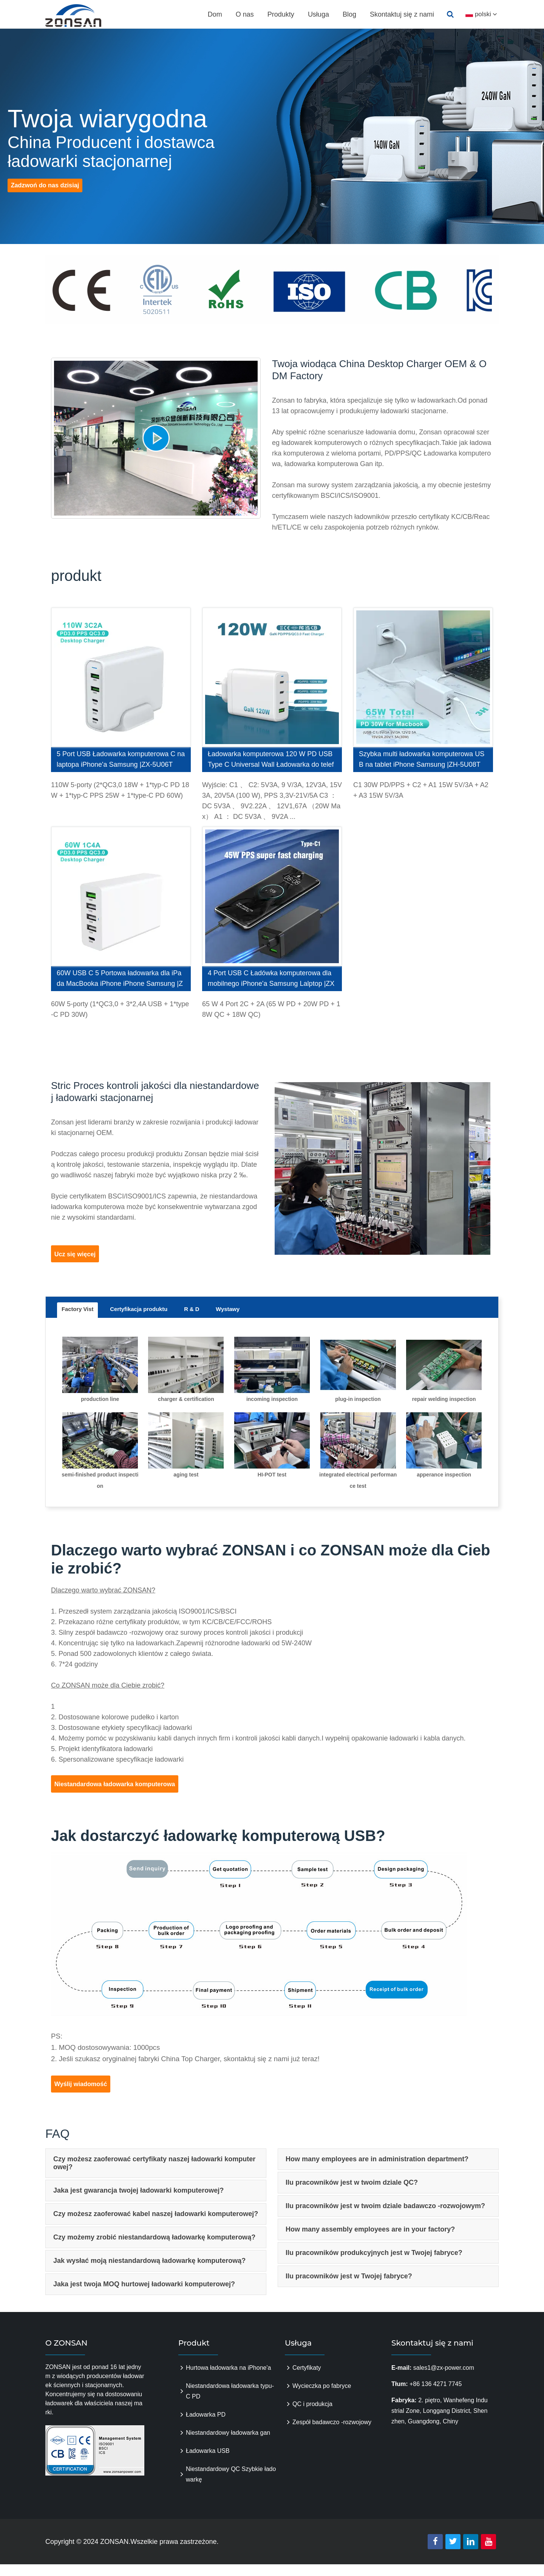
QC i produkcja (312, 2415)
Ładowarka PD (206, 2426)
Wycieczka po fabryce (321, 2397)
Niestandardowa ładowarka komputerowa (123, 1791)
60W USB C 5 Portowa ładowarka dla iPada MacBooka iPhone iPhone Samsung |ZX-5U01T (120, 980)
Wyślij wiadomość (85, 2094)
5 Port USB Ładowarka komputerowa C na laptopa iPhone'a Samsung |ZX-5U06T (121, 759)
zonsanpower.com (82, 15)
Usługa (317, 14)
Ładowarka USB (208, 2462)
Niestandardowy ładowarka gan (228, 2444)
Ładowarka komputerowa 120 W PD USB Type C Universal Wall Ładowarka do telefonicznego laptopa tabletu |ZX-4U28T (271, 761)
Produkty (279, 14)
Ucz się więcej (81, 1255)
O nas (244, 14)
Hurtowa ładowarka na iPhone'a (228, 2379)
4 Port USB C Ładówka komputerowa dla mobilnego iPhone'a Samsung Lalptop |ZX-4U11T (271, 980)
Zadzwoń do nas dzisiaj (50, 202)
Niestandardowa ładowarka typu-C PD (230, 2402)
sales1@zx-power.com (443, 2379)
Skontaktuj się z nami (401, 14)
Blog (348, 14)
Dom (214, 14)
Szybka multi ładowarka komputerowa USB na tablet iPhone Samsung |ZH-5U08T (421, 759)
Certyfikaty (306, 2379)
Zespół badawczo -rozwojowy (331, 2434)
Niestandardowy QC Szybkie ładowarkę (231, 2485)
